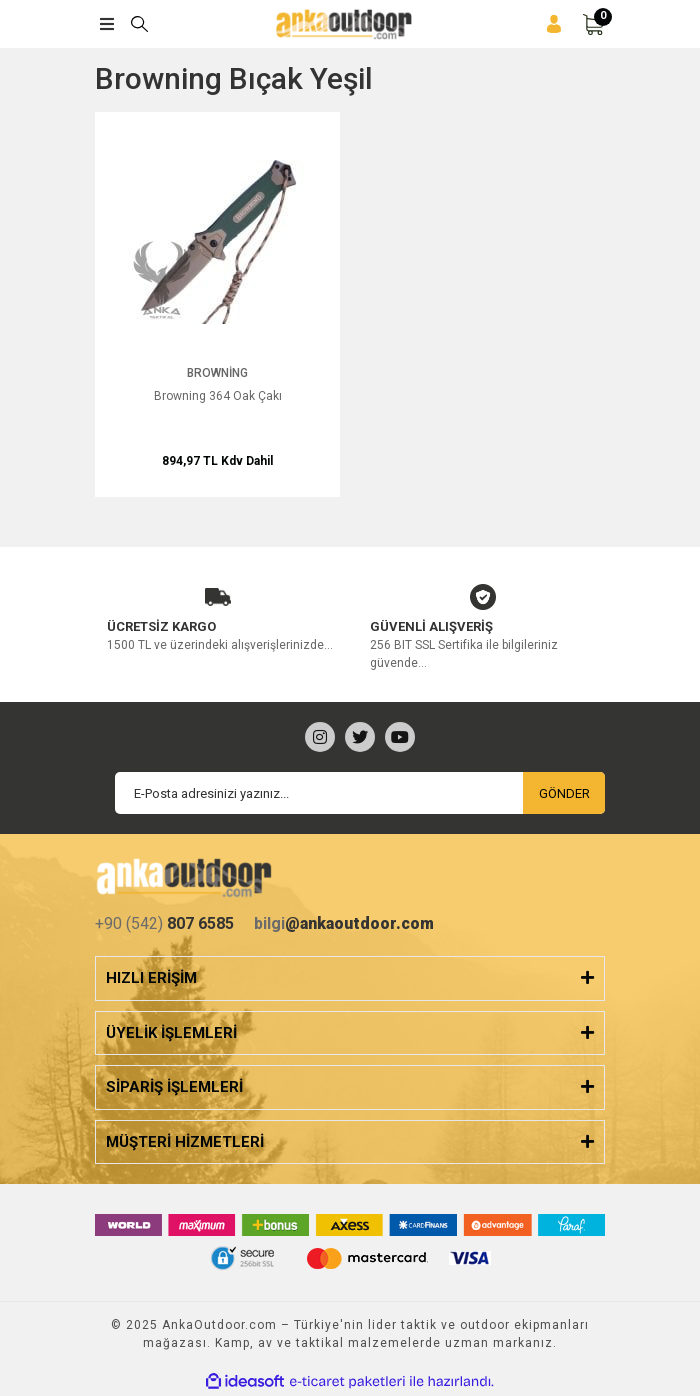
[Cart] (593, 24)
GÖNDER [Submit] (564, 793)
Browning (217, 373)
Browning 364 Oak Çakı (218, 396)
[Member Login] (554, 24)
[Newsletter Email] (360, 793)
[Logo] (344, 24)
